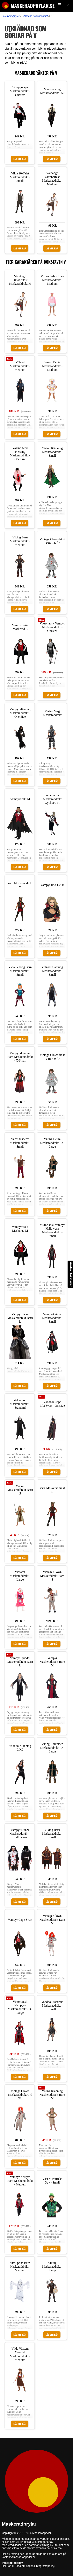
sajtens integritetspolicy (40, 2565)
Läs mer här (19, 159)
